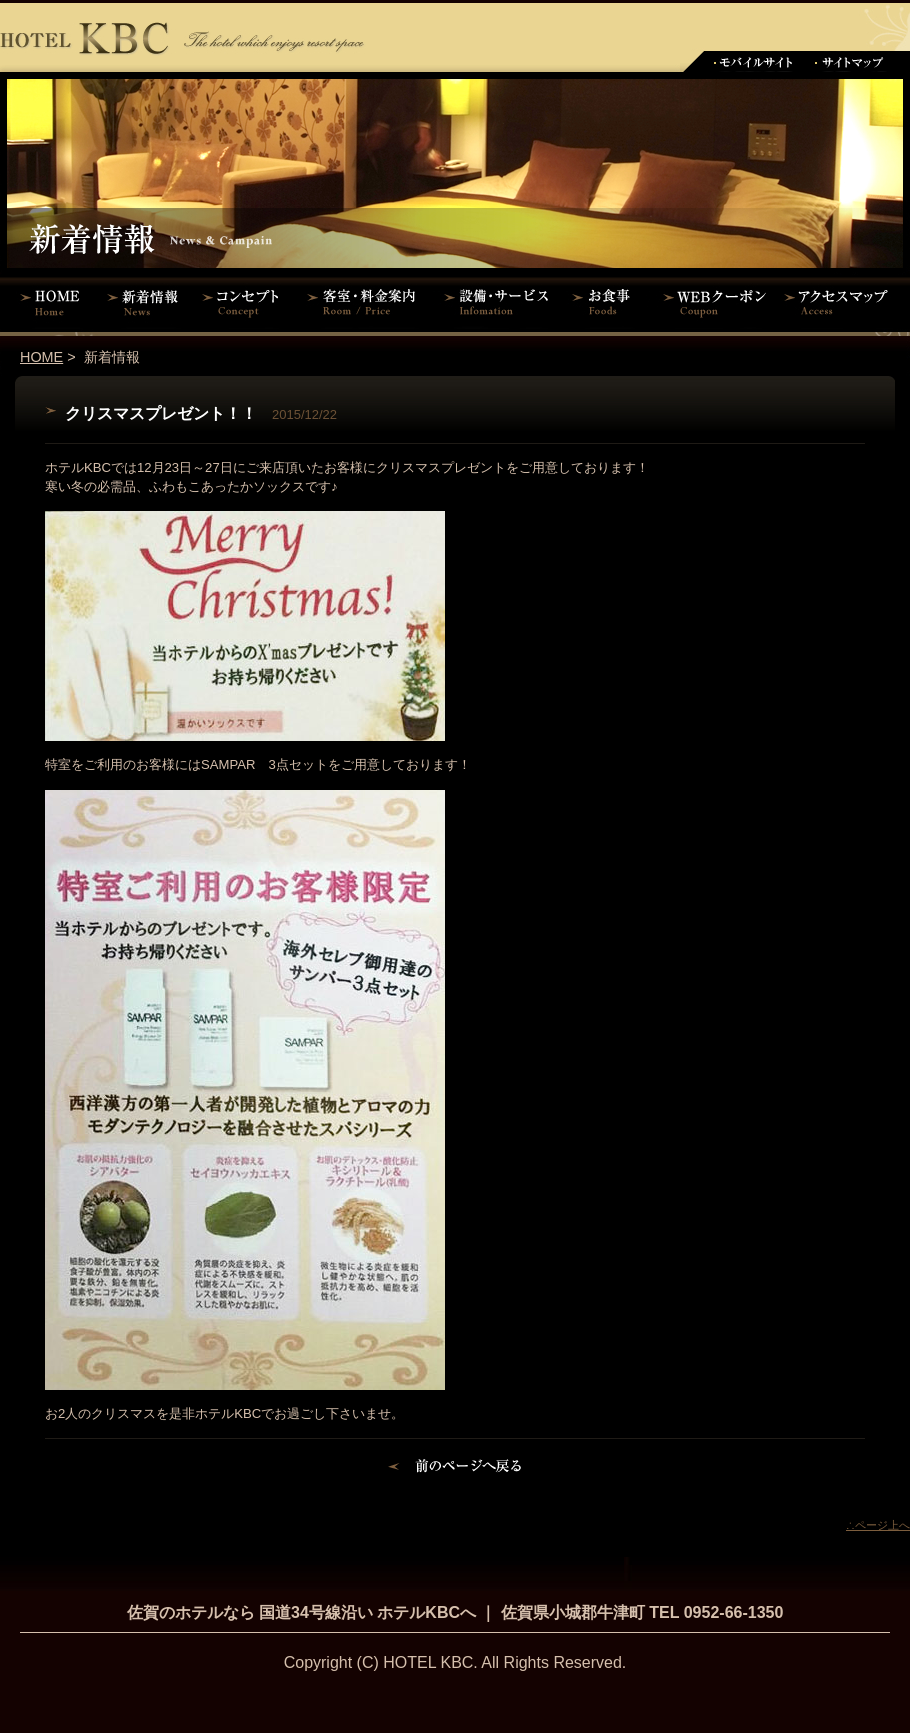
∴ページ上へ (878, 1525)
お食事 (607, 302)
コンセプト (245, 302)
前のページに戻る (455, 1469)
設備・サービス (500, 302)
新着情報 (147, 302)
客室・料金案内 (365, 302)
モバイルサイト (752, 61)
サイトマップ (850, 61)
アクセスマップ (845, 302)
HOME (50, 302)
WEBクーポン (715, 302)
